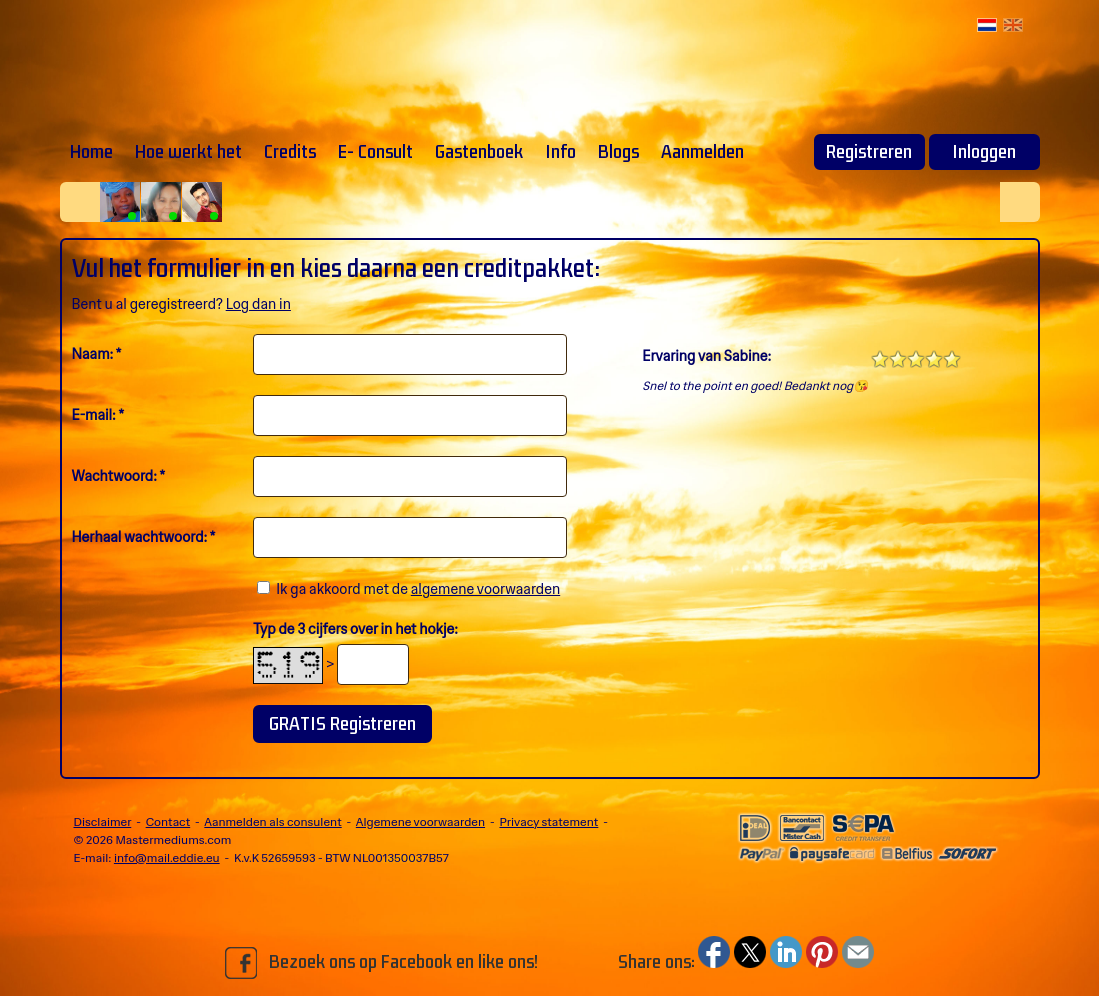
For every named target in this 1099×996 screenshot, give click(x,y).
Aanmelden (702, 152)
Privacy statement (548, 822)
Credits (290, 152)
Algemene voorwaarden (420, 822)
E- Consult (375, 152)
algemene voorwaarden (485, 589)
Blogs (618, 152)
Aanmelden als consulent (272, 822)
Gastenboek (479, 152)
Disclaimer (103, 822)
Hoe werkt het (188, 152)
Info (560, 152)
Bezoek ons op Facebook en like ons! (381, 963)
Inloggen (984, 152)
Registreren (869, 152)
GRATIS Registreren (342, 724)
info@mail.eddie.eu (167, 858)
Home (91, 152)
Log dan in (258, 304)
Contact (168, 822)
